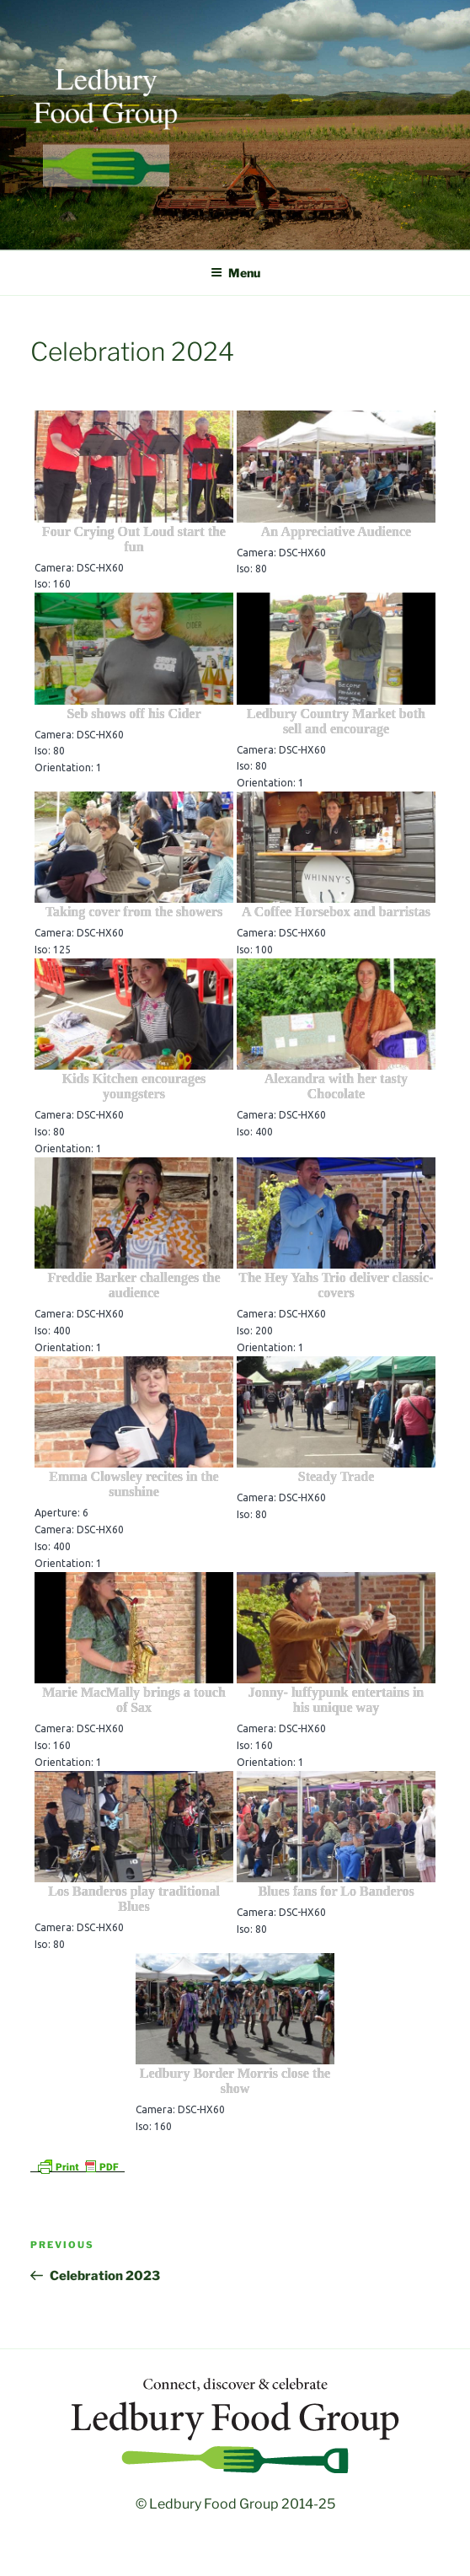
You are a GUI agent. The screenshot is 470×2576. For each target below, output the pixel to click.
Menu (235, 273)
